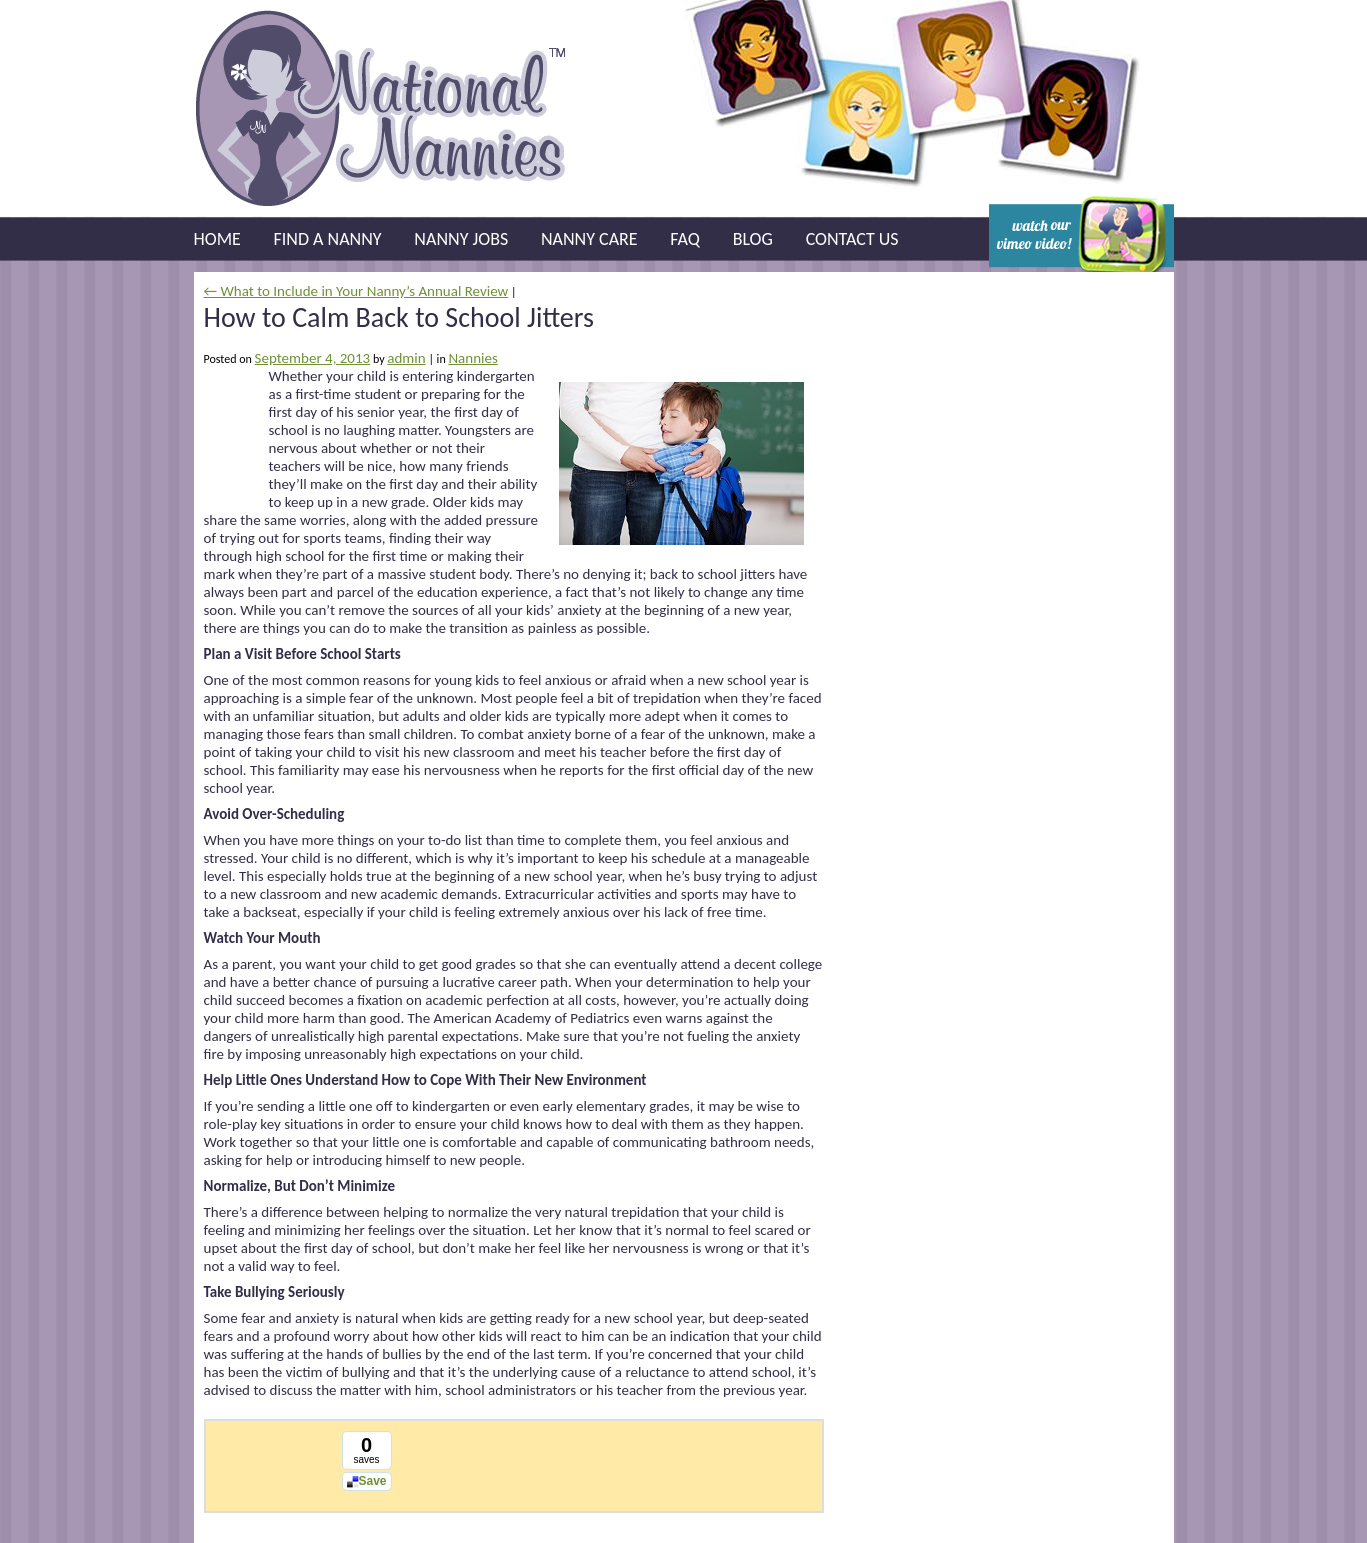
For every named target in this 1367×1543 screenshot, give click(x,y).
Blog (753, 239)
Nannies (472, 358)
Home (217, 239)
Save (373, 1481)
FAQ (685, 239)
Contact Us (852, 239)
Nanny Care (589, 239)
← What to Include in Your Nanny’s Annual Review (356, 291)
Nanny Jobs (461, 239)
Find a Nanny (328, 239)
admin (406, 358)
